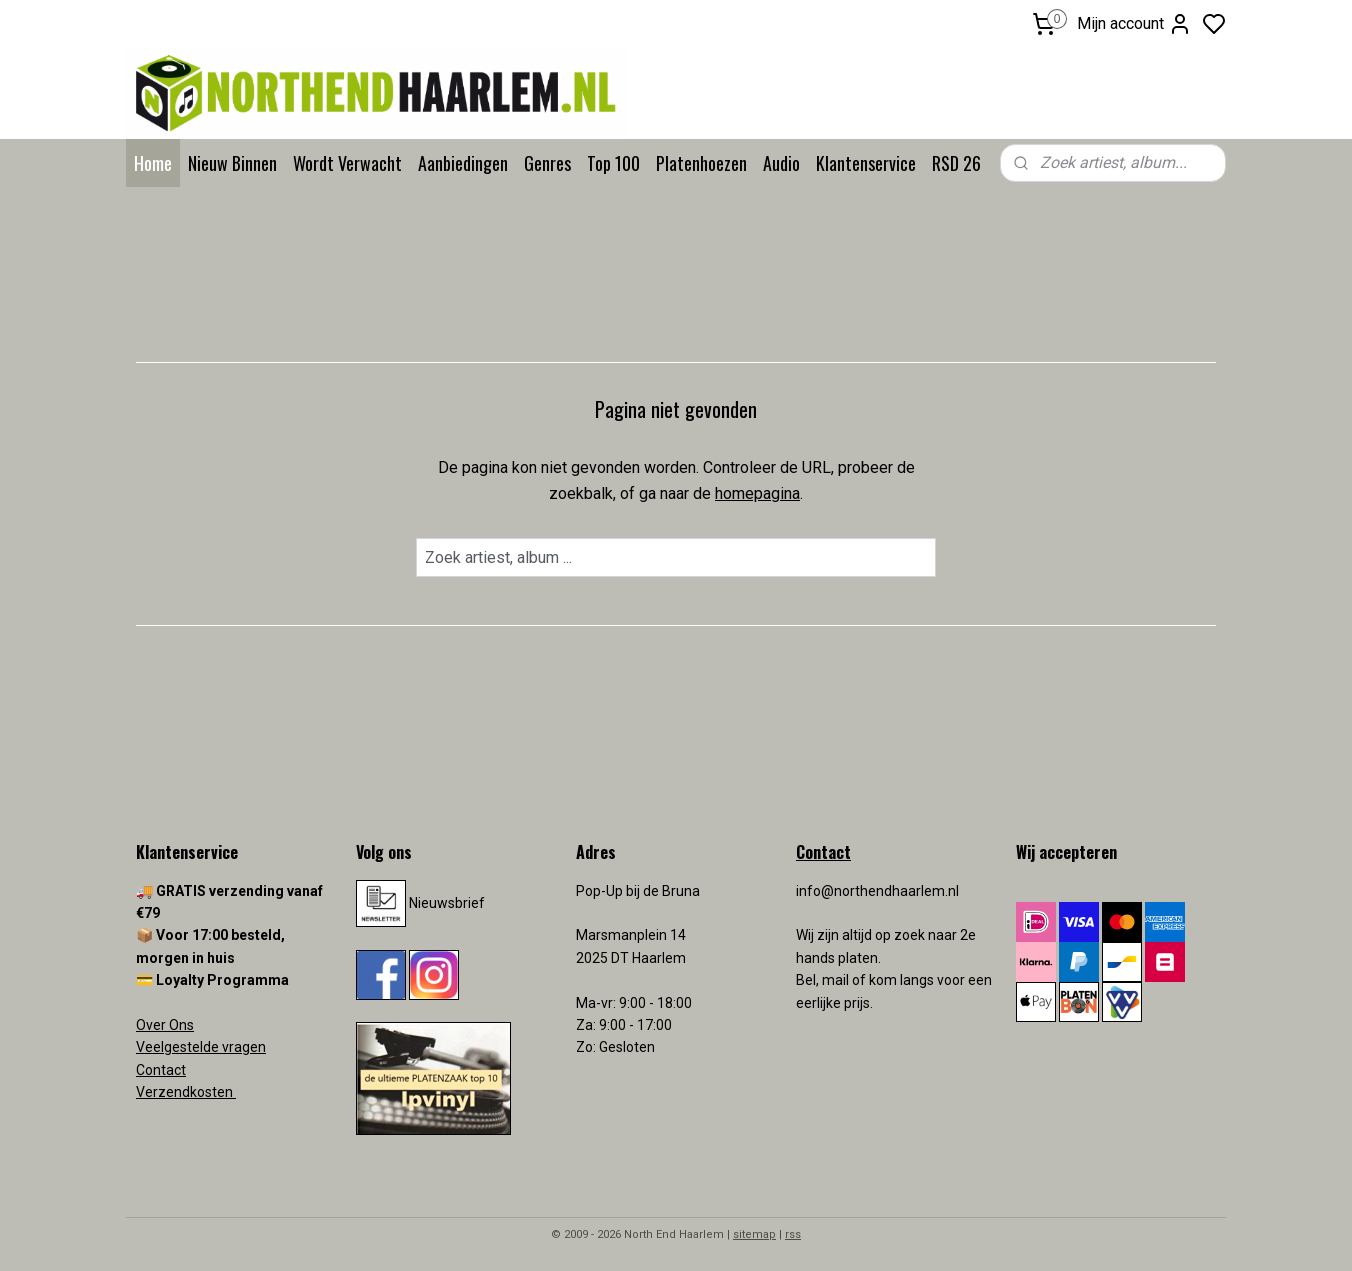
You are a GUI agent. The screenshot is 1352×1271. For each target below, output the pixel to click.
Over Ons (165, 1025)
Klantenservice (866, 163)
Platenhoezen (701, 163)
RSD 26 (956, 163)
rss (793, 1234)
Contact (161, 1070)
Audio (781, 163)
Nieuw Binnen (232, 163)
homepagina (757, 493)
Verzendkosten (186, 1092)
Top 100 (613, 163)
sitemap (754, 1234)
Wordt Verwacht (347, 163)
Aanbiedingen (463, 163)
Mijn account (1134, 24)
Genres (547, 163)
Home (153, 163)
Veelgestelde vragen (201, 1047)
